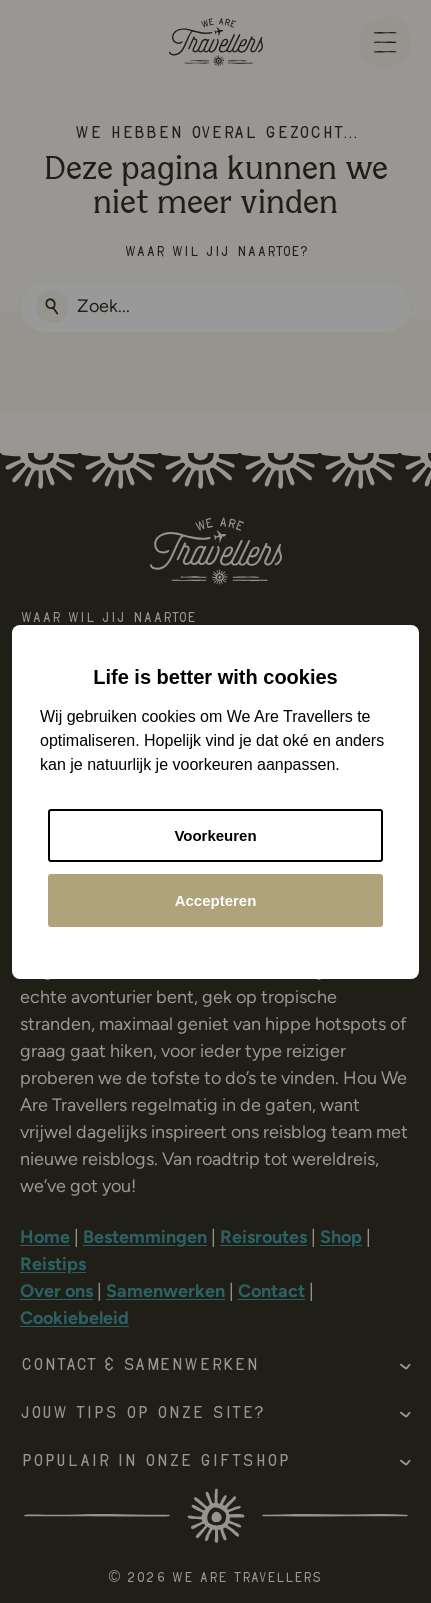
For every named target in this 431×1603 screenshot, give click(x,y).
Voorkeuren (215, 835)
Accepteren (216, 900)
